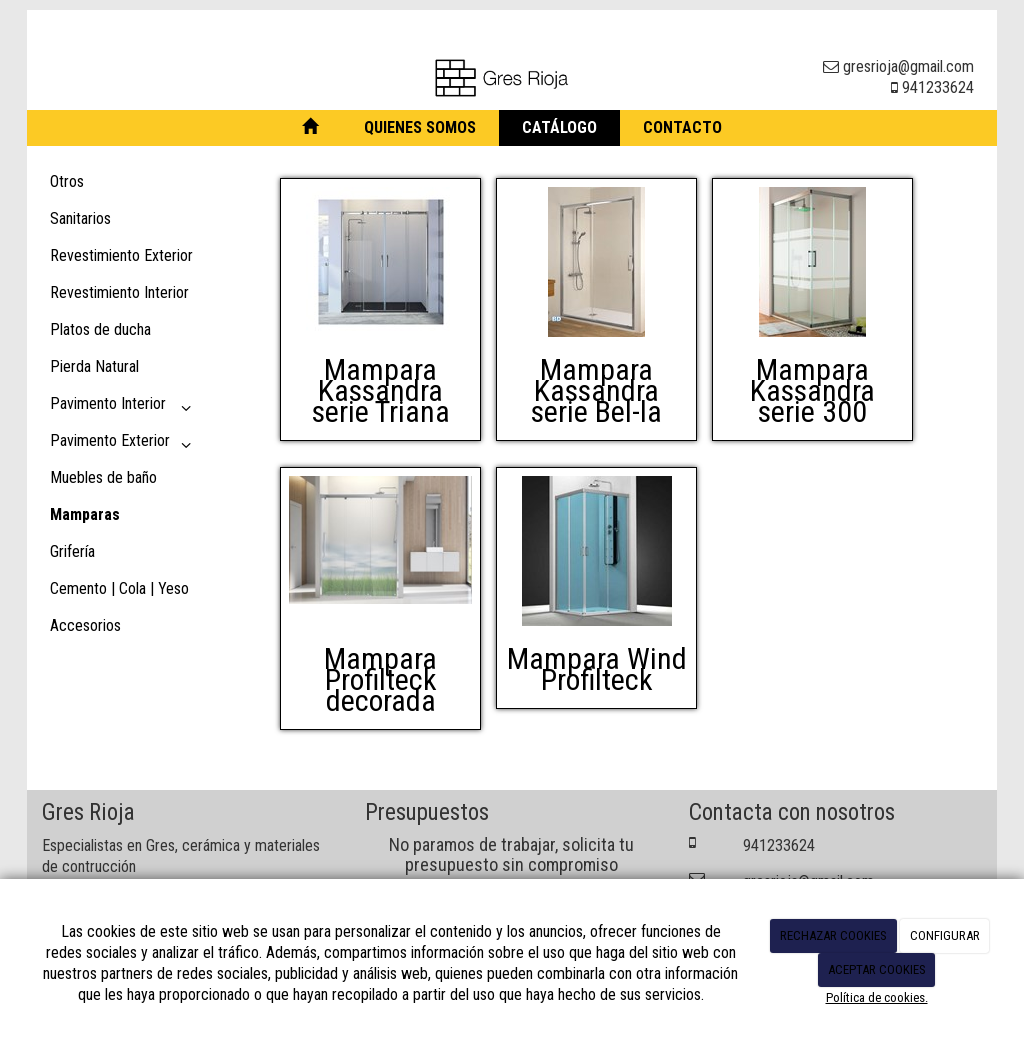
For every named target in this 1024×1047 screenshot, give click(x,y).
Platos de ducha (100, 329)
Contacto (682, 127)
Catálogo (559, 127)
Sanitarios (80, 218)
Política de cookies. (877, 997)
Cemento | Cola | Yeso (119, 588)
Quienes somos (420, 127)
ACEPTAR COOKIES (877, 969)
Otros (67, 181)
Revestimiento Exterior (121, 255)
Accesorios (85, 625)
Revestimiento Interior (119, 292)
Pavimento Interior (124, 407)
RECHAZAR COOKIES (833, 935)
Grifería (72, 551)
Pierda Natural (94, 366)
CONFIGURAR (945, 935)
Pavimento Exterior (124, 444)
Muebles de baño (103, 477)
